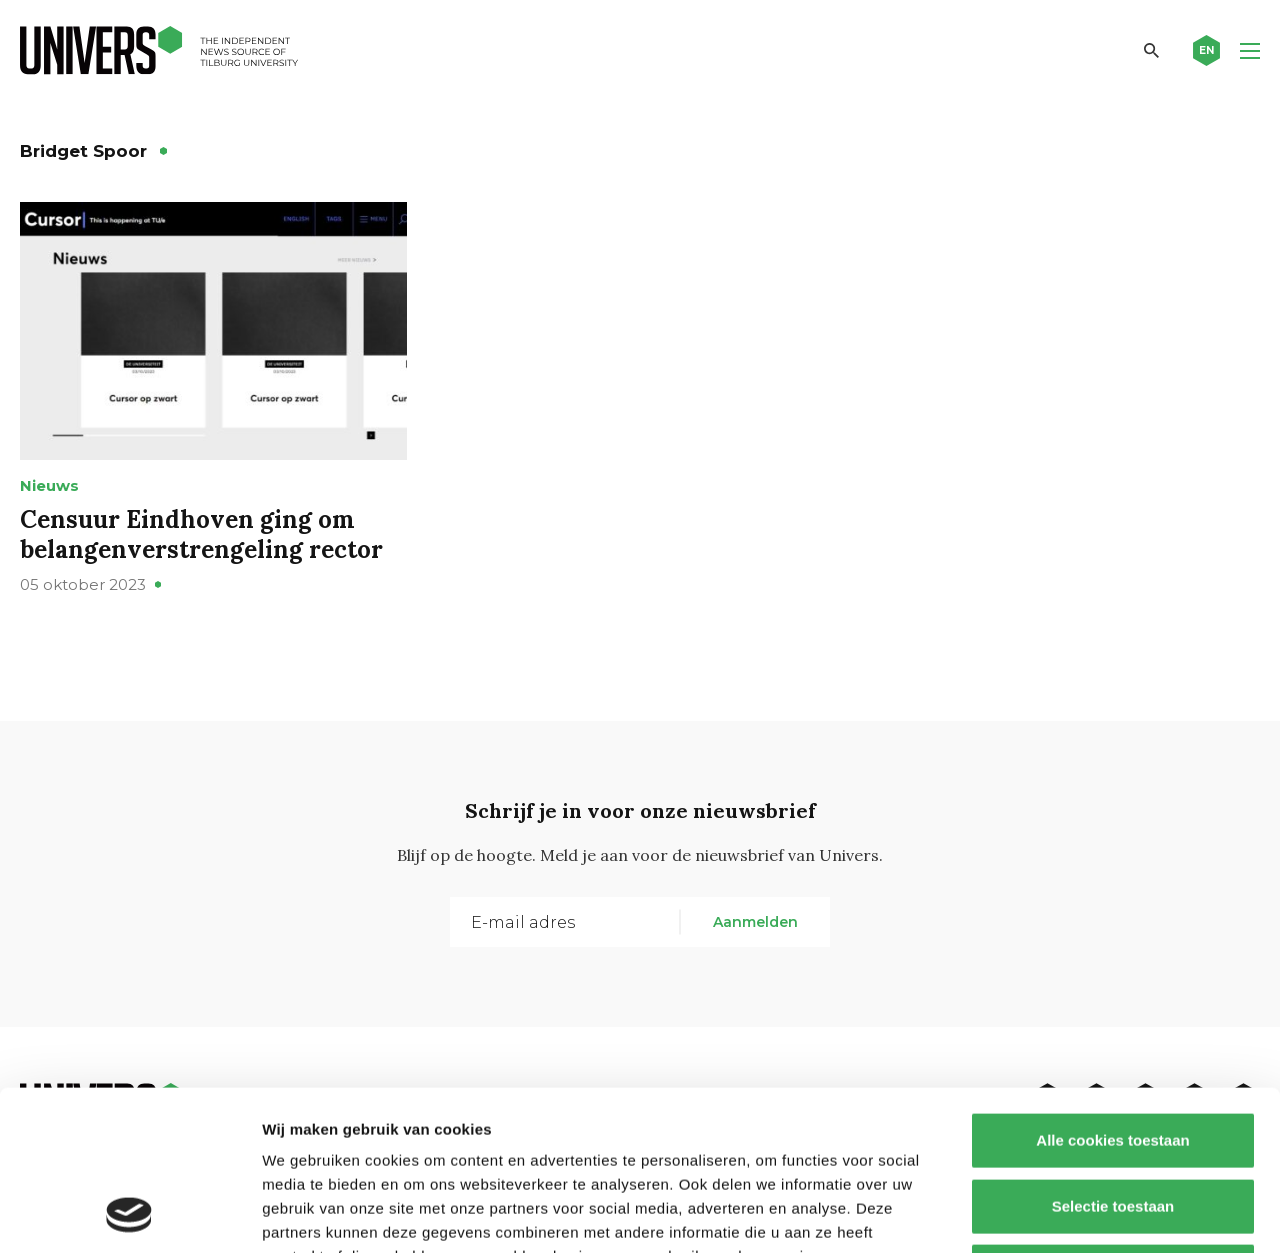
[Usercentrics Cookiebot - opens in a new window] (129, 1214)
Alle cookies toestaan (1112, 990)
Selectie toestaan (1113, 1056)
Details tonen (1080, 1213)
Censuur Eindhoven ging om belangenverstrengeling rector (201, 534)
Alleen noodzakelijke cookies (1113, 1121)
